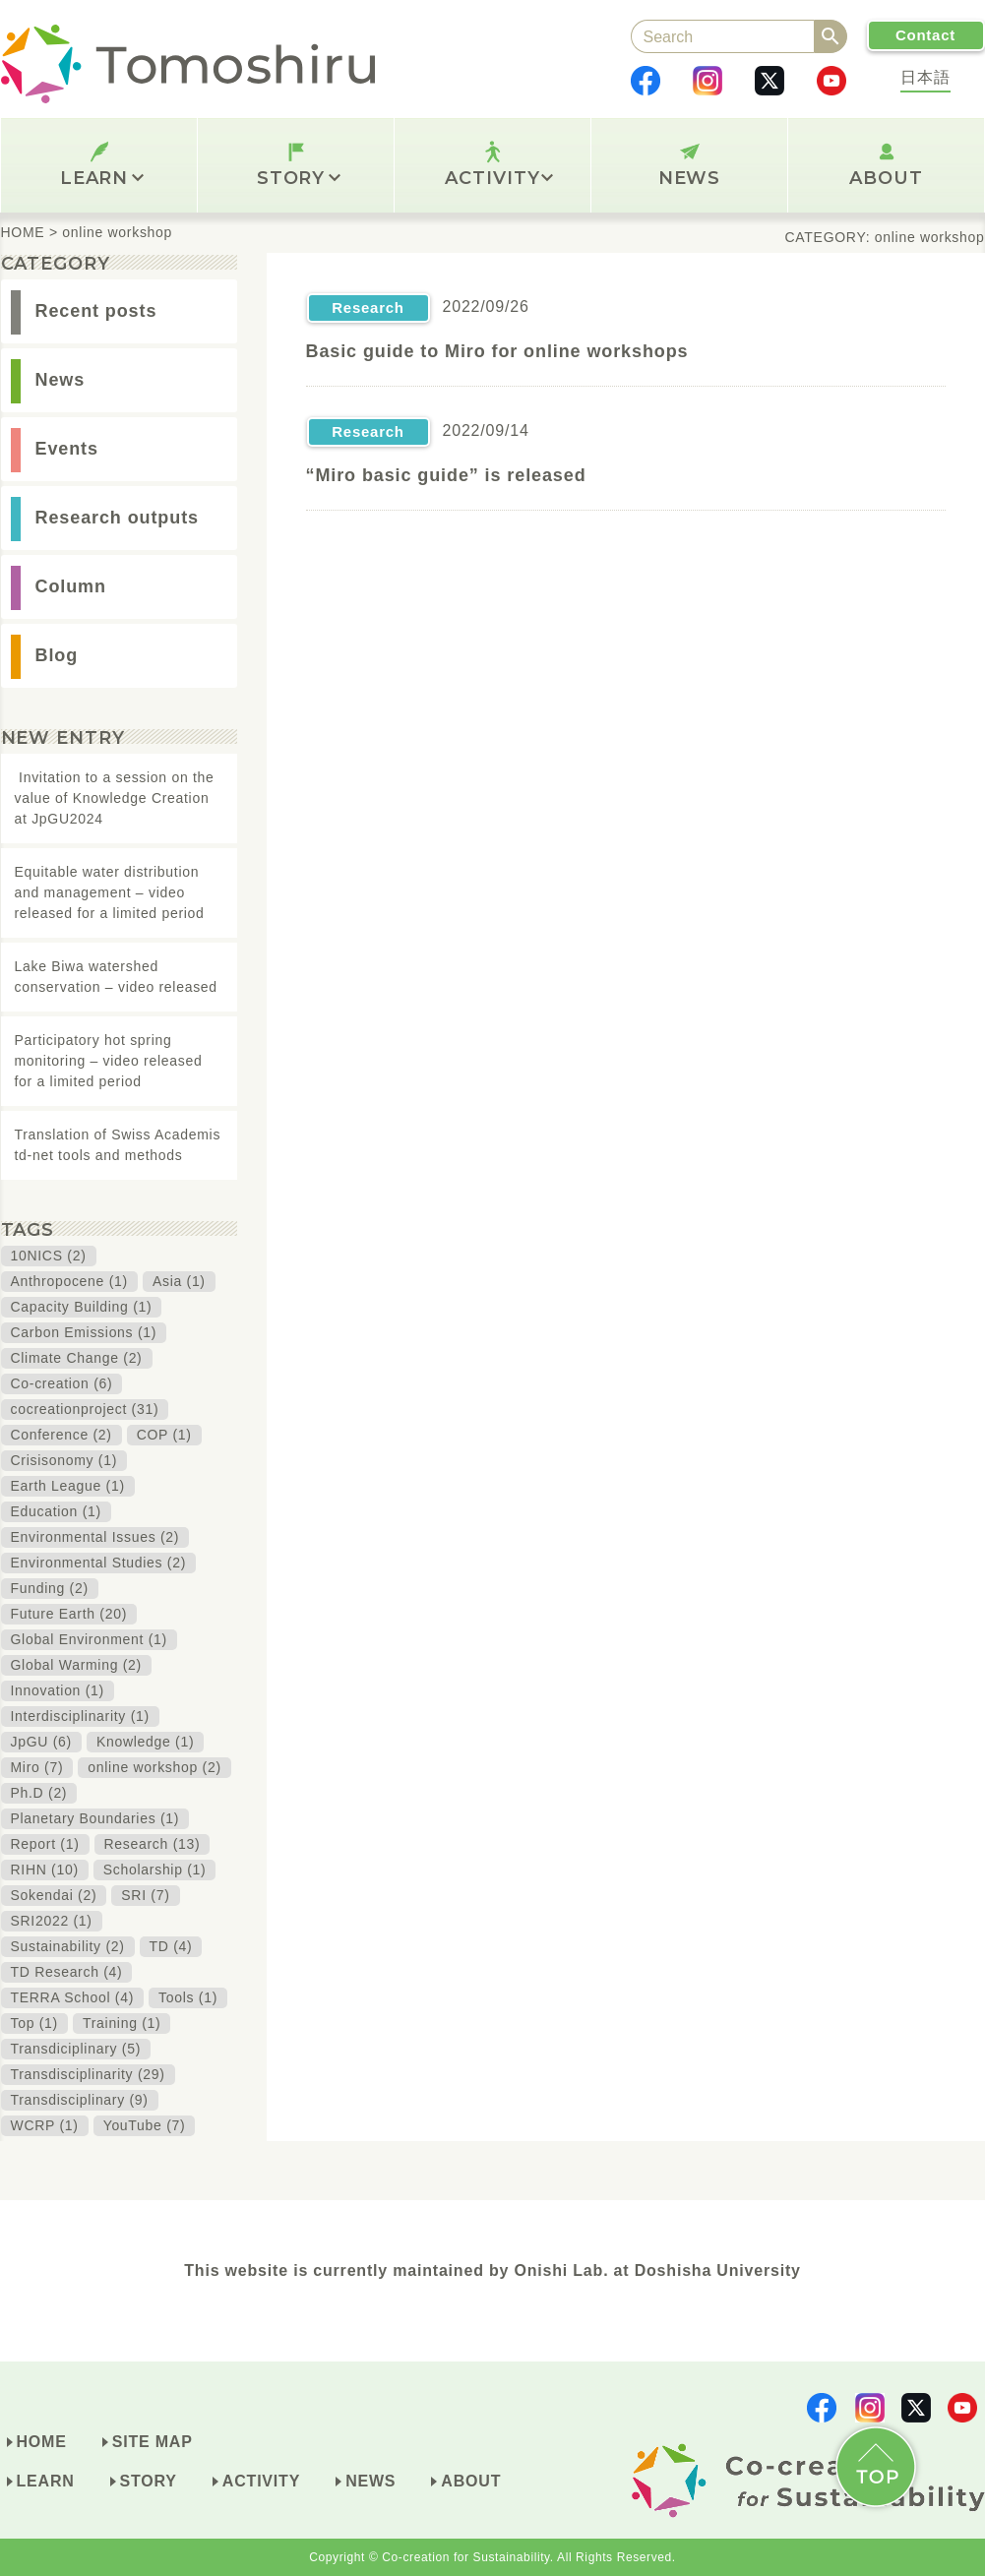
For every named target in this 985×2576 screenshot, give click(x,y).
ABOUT (886, 178)
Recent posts (96, 311)
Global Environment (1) (89, 1639)
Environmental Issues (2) (95, 1537)
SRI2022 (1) (51, 1921)
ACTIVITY (499, 178)
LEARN (102, 178)
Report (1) (45, 1844)
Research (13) (152, 1844)
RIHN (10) (45, 1869)
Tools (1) (187, 1997)
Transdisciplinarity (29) (88, 2074)
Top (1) (34, 2023)
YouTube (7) (144, 2125)
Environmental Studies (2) (99, 1562)
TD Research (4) (67, 1972)
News (60, 380)
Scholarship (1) (155, 1869)
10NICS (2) (49, 1255)
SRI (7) (145, 1895)
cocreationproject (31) (85, 1409)
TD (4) (171, 1946)
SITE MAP (152, 2441)
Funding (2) (50, 1588)
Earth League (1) (68, 1486)
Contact (925, 35)
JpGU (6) (41, 1741)
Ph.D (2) (39, 1793)
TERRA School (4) (73, 1997)
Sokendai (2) (54, 1895)
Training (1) (121, 2023)
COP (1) (164, 1434)
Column (70, 586)
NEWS (689, 178)
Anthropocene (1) (69, 1281)
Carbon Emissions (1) (84, 1332)
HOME (42, 2441)
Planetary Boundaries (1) (95, 1818)
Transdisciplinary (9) (80, 2100)
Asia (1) (179, 1281)
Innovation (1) (57, 1690)
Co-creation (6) (62, 1383)
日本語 (925, 77)
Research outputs (117, 517)
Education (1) (56, 1511)
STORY (298, 178)
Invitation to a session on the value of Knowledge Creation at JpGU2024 (115, 798)
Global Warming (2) (76, 1665)
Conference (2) (61, 1434)
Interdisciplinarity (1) (80, 1716)
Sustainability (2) (68, 1946)
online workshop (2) (154, 1767)
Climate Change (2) (77, 1358)
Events (66, 449)
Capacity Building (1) (82, 1307)
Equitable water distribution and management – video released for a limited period (110, 892)
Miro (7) (37, 1767)
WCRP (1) (45, 2125)
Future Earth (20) (69, 1614)
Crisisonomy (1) (64, 1460)
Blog (57, 655)
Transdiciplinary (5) (76, 2048)
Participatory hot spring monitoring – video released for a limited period (109, 1060)
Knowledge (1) (145, 1741)
